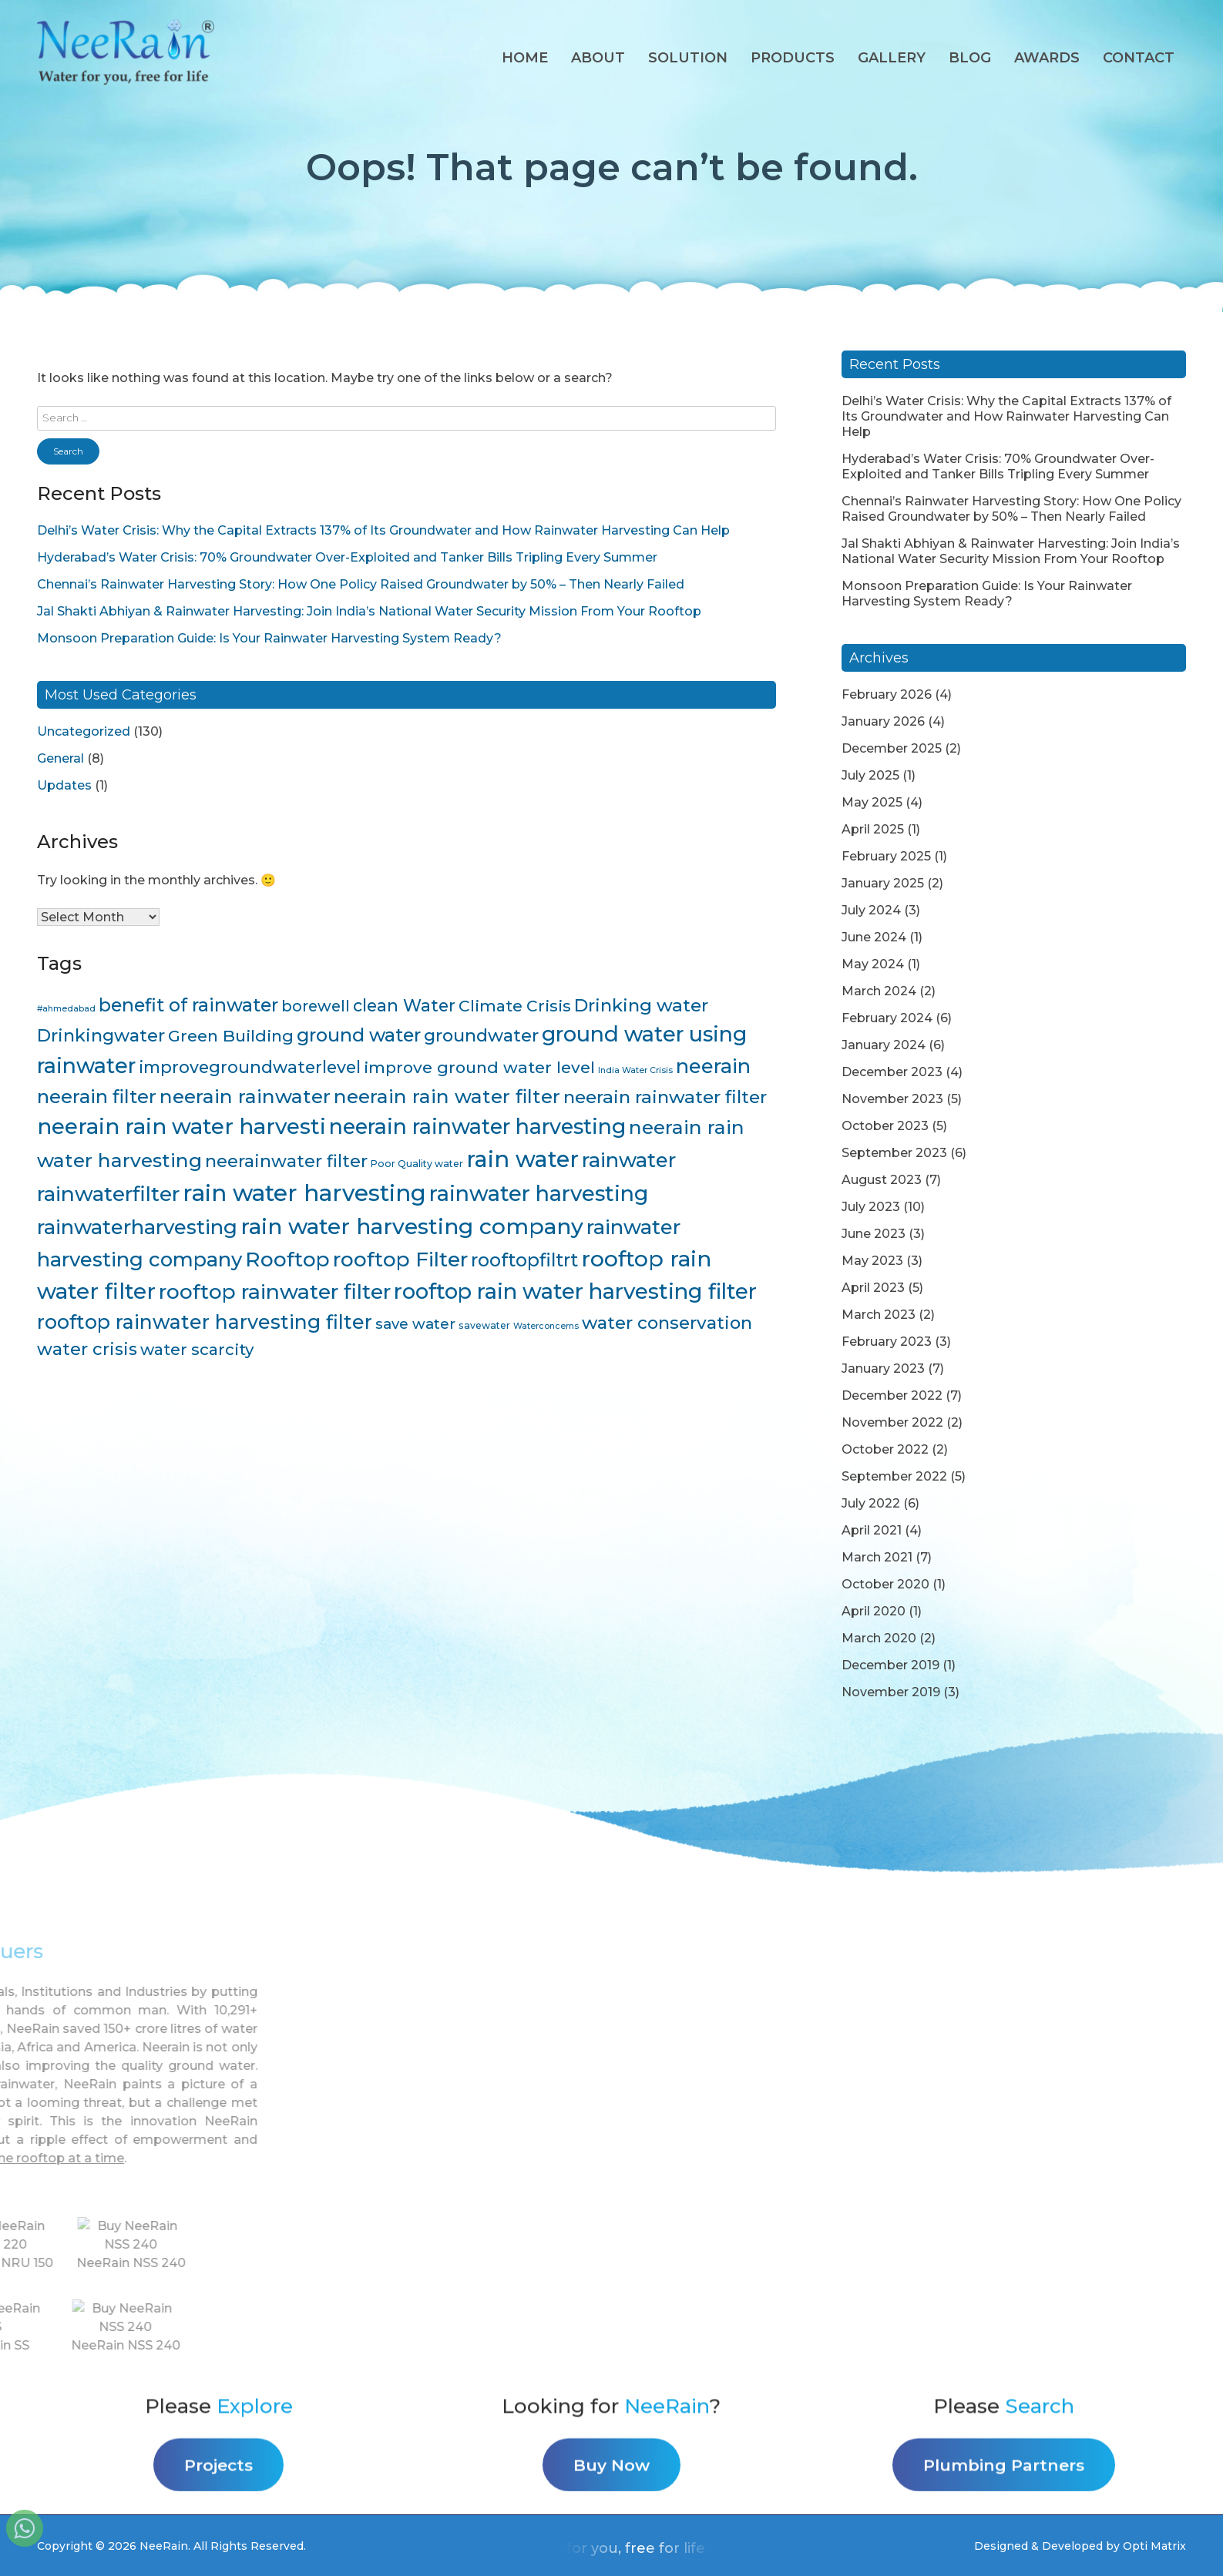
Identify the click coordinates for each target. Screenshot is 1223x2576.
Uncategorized (83, 731)
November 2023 (892, 1099)
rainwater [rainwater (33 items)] (629, 1160)
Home (525, 57)
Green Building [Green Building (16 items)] (231, 1035)
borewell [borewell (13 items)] (315, 1006)
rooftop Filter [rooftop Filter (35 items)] (400, 1259)
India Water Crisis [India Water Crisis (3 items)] (635, 1070)
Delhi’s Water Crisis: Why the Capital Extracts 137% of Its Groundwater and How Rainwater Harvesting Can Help (383, 530)
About (598, 57)
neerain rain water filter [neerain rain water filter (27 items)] (447, 1096)
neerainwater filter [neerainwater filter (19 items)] (286, 1161)
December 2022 (892, 1395)
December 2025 (892, 748)
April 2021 (872, 1530)
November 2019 (891, 1692)
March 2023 (879, 1314)
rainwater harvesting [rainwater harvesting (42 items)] (539, 1193)
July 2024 (871, 910)
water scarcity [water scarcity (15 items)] (197, 1349)
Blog (970, 57)
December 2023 (892, 1072)
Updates (64, 785)
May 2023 (872, 1260)
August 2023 (882, 1179)
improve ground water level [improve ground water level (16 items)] (479, 1067)
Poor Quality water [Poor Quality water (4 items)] (417, 1163)
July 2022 (871, 1503)
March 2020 (879, 1638)
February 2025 (886, 856)
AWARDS (1047, 57)
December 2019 (890, 1665)
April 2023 (873, 1287)
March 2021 (877, 1557)
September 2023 (894, 1152)
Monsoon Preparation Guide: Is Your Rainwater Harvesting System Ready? (269, 638)
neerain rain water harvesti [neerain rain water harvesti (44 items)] (181, 1126)
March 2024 (879, 991)
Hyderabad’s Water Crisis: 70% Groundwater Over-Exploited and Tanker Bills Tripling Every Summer (347, 557)
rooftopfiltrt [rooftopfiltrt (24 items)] (524, 1260)
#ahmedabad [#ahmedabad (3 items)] (66, 1009)
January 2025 (883, 883)
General (60, 758)
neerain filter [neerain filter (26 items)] (96, 1096)
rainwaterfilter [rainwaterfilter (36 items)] (108, 1193)
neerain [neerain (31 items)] (713, 1066)
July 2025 (870, 775)
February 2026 (887, 694)
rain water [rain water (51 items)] (522, 1158)
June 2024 (874, 937)
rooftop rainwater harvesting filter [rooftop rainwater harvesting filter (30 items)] (204, 1321)
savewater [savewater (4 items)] (484, 1325)
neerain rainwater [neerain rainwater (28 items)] (245, 1096)
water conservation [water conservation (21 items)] (667, 1322)
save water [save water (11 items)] (415, 1324)
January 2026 (883, 721)
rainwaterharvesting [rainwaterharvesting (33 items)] (137, 1227)
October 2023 (885, 1126)
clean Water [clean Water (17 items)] (404, 1005)
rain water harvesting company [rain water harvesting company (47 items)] (411, 1226)
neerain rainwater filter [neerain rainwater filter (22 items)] (665, 1097)
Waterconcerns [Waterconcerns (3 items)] (546, 1326)
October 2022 (885, 1449)
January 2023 (883, 1368)
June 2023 (873, 1233)
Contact (1138, 57)
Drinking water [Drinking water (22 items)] (641, 1005)
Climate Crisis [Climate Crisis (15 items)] (515, 1005)
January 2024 (884, 1045)
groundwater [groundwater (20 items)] (481, 1035)
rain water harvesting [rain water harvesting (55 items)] (304, 1192)
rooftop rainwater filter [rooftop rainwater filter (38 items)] (275, 1291)
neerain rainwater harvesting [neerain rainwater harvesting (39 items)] (477, 1126)
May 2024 (873, 964)
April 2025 (873, 829)
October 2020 (885, 1584)
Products (793, 57)
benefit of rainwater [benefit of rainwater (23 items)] (188, 1005)
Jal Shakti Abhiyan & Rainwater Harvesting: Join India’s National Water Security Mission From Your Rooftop (369, 611)
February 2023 (887, 1341)
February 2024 (887, 1018)
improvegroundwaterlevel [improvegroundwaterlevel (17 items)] (250, 1067)
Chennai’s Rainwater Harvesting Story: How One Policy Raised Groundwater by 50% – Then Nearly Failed (360, 584)
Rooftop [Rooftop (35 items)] (287, 1259)
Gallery (892, 57)
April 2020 (873, 1611)
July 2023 (871, 1206)
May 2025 (872, 802)
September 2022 (894, 1476)
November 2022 (892, 1422)
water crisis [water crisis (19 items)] (87, 1349)
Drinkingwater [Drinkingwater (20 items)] (101, 1035)
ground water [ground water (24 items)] (359, 1035)
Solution (687, 57)
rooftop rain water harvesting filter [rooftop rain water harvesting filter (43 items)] (575, 1291)
